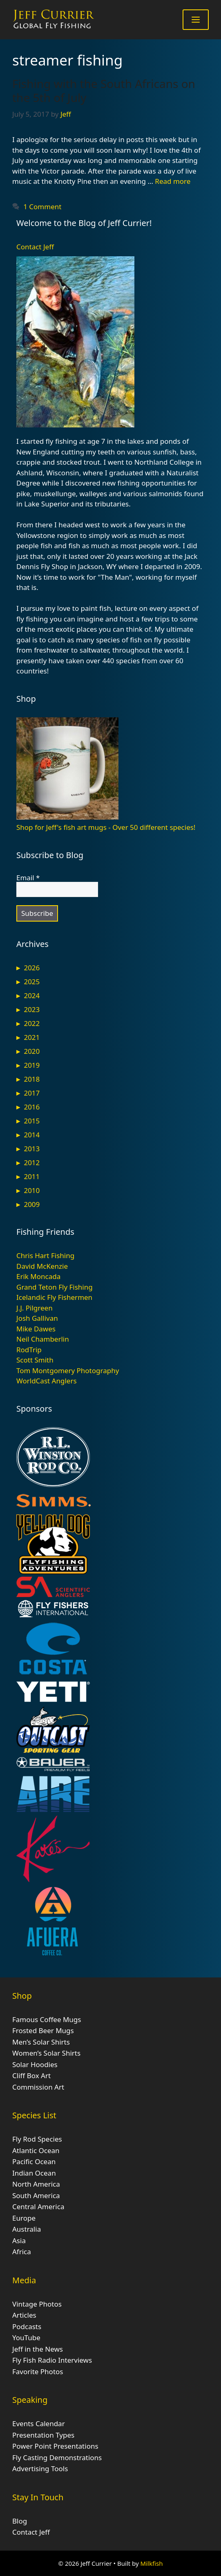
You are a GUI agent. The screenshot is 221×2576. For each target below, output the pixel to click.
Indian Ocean (34, 2173)
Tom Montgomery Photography (67, 1370)
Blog (19, 2521)
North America (36, 2184)
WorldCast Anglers (46, 1380)
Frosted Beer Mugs (43, 2030)
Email (28, 878)
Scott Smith (35, 1360)
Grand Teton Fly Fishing (54, 1287)
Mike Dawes (36, 1328)
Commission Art (38, 2087)
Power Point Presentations (55, 2446)
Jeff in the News (37, 2349)
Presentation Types (43, 2435)
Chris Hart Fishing (45, 1255)
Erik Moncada (38, 1276)
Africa (21, 2251)
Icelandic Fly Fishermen (54, 1297)
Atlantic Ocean (36, 2150)
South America (36, 2195)
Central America (38, 2206)
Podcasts (26, 2326)
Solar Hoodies (35, 2064)
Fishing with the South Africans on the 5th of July (103, 90)
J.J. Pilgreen (34, 1308)
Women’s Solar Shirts (46, 2053)
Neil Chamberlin (42, 1339)
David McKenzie (42, 1266)
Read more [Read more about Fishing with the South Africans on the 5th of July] (172, 181)
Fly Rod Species (37, 2139)
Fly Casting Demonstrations (57, 2457)
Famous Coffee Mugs (46, 2019)
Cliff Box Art (31, 2075)
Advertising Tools (40, 2468)
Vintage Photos (37, 2304)
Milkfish (152, 2563)
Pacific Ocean (34, 2161)
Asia (19, 2240)
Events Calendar (38, 2423)
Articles (24, 2315)
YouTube (26, 2337)
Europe (24, 2218)
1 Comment (42, 206)
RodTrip (29, 1349)
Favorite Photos (37, 2371)
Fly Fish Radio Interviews (52, 2360)
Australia (26, 2229)
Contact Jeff (35, 246)
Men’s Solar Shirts (41, 2042)
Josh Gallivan (37, 1318)
